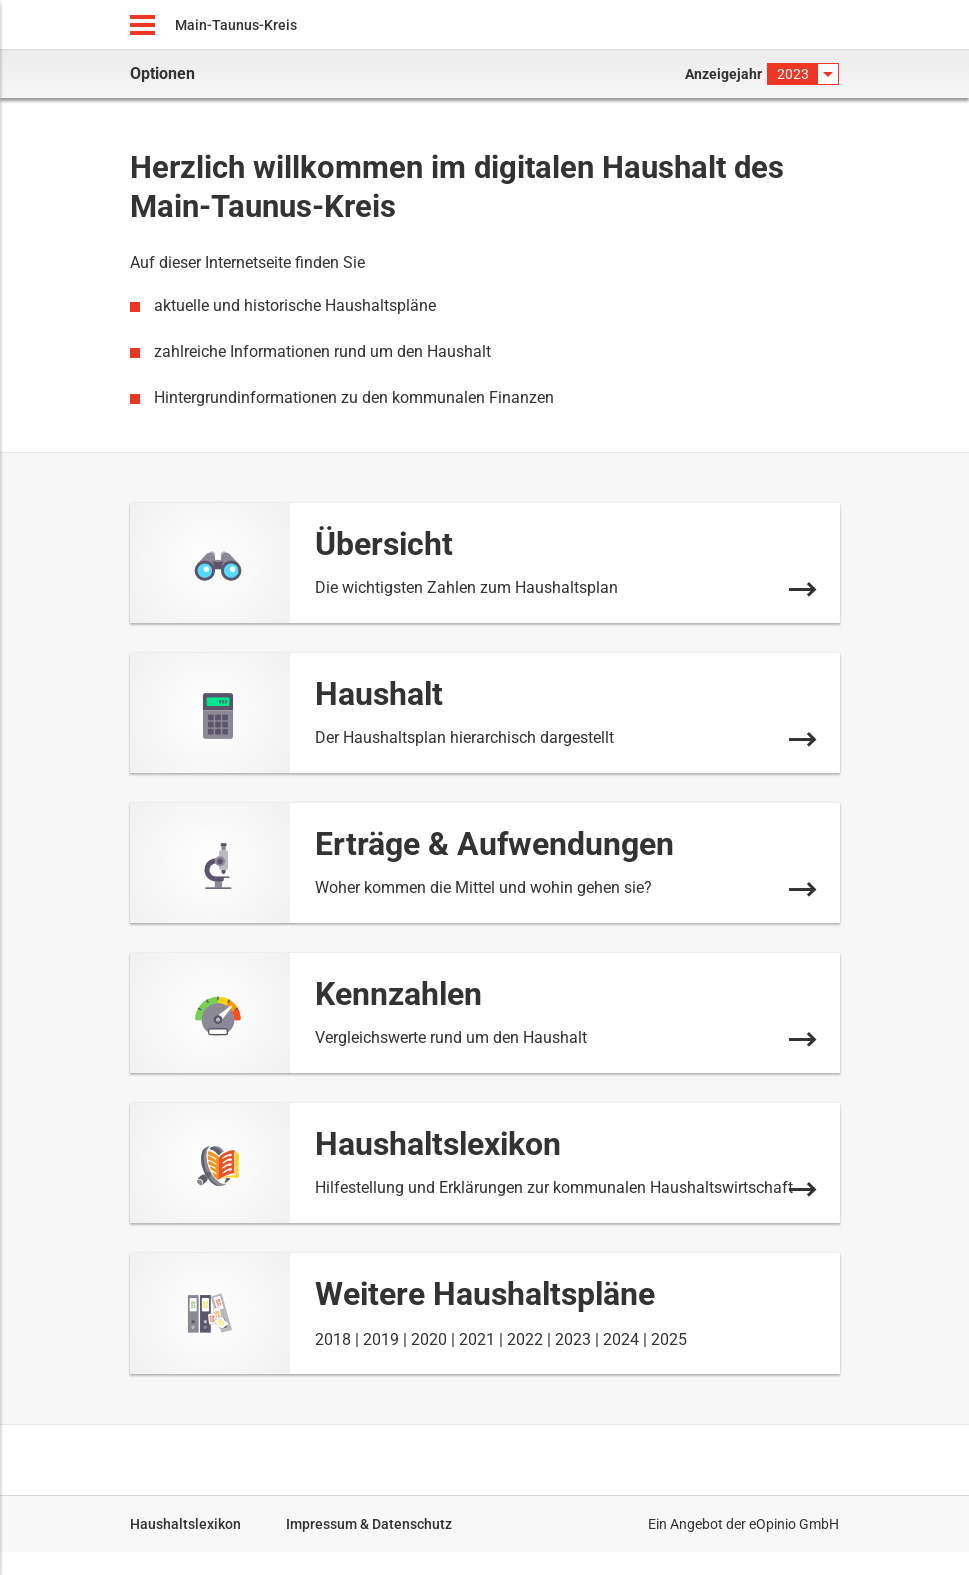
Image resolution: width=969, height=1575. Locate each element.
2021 (477, 1339)
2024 (621, 1339)
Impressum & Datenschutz (369, 1524)
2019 (381, 1339)
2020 (429, 1339)
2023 (573, 1339)
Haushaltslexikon (185, 1524)
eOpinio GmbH (794, 1524)
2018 (333, 1339)
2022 (525, 1339)
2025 (669, 1339)
